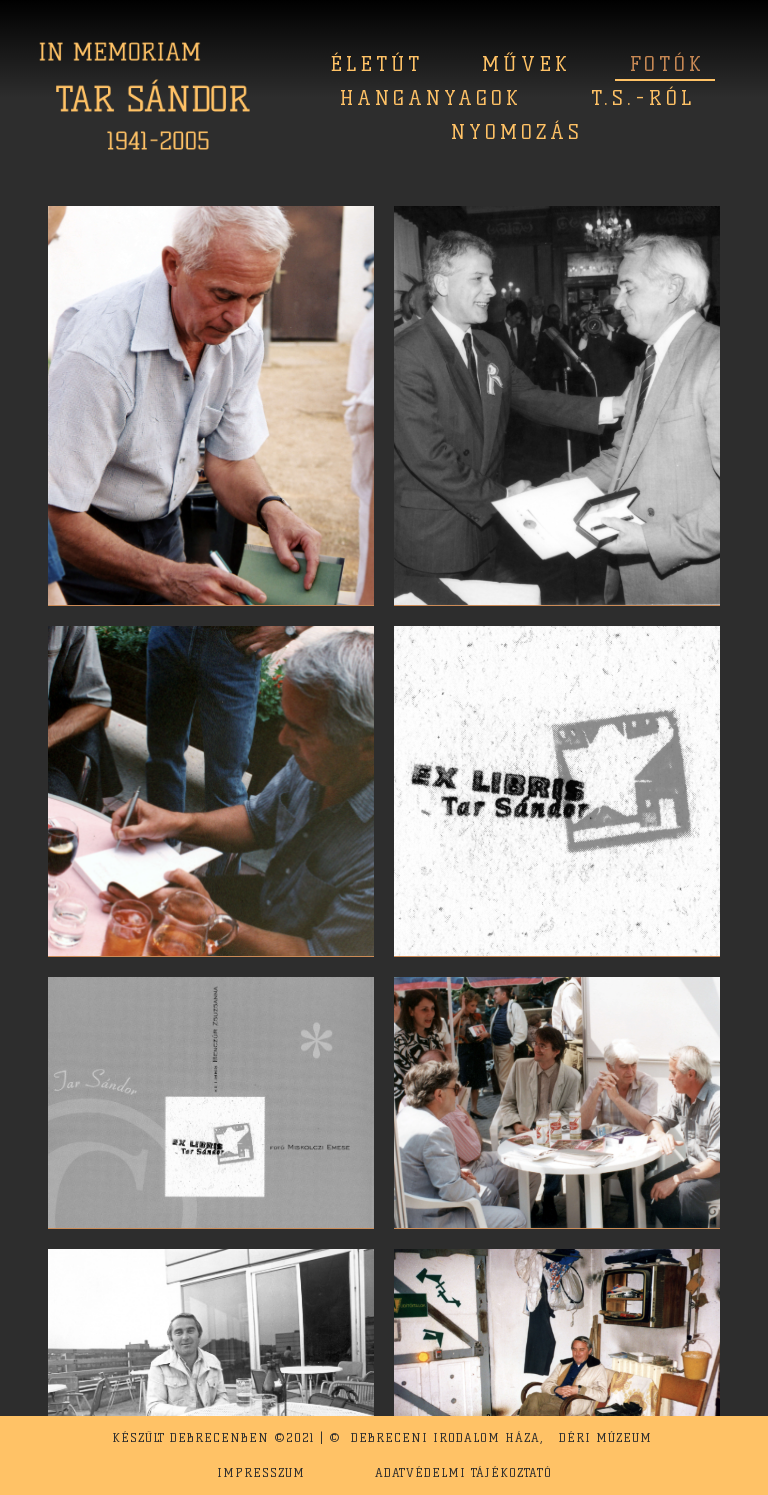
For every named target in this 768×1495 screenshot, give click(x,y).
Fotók (667, 64)
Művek (526, 64)
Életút (376, 64)
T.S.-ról (643, 98)
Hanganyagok (431, 98)
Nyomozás (517, 132)
